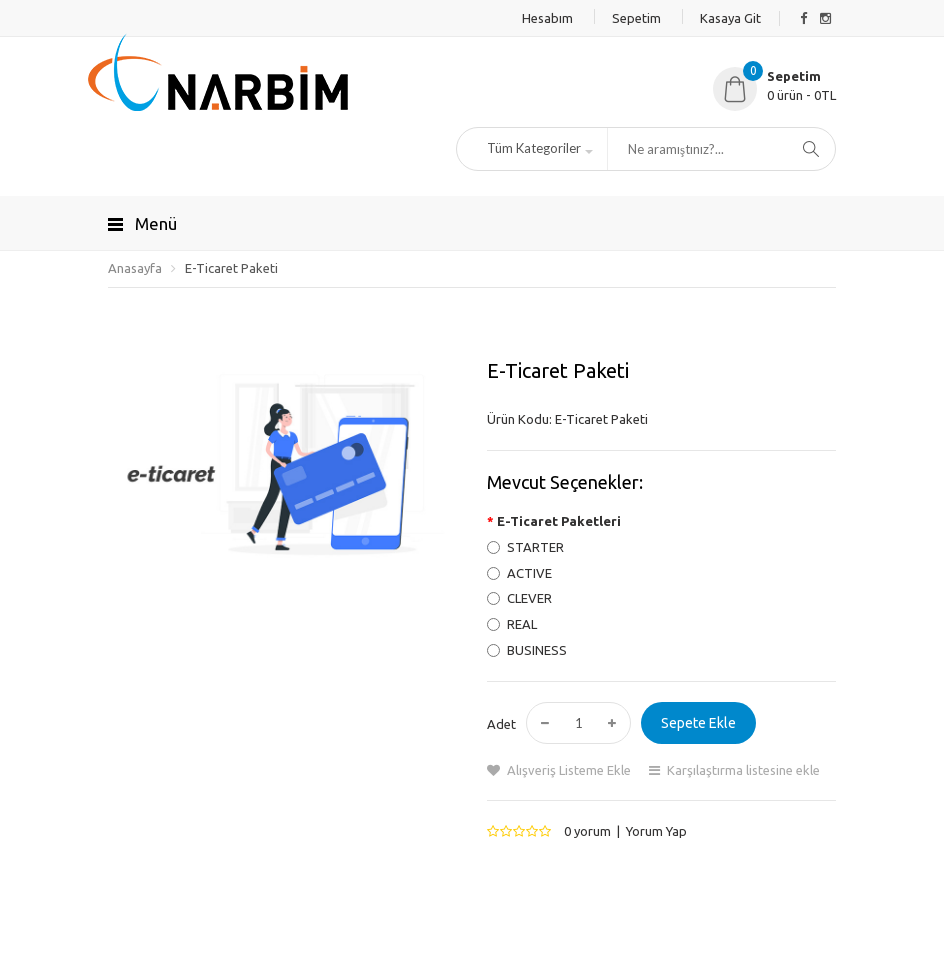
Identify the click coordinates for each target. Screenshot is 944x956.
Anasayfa (135, 268)
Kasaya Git (730, 18)
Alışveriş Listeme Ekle (569, 770)
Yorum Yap (656, 831)
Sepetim (636, 18)
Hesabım (547, 18)
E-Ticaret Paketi (231, 268)
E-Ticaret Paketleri (559, 521)
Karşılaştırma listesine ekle (743, 770)
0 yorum (587, 831)
